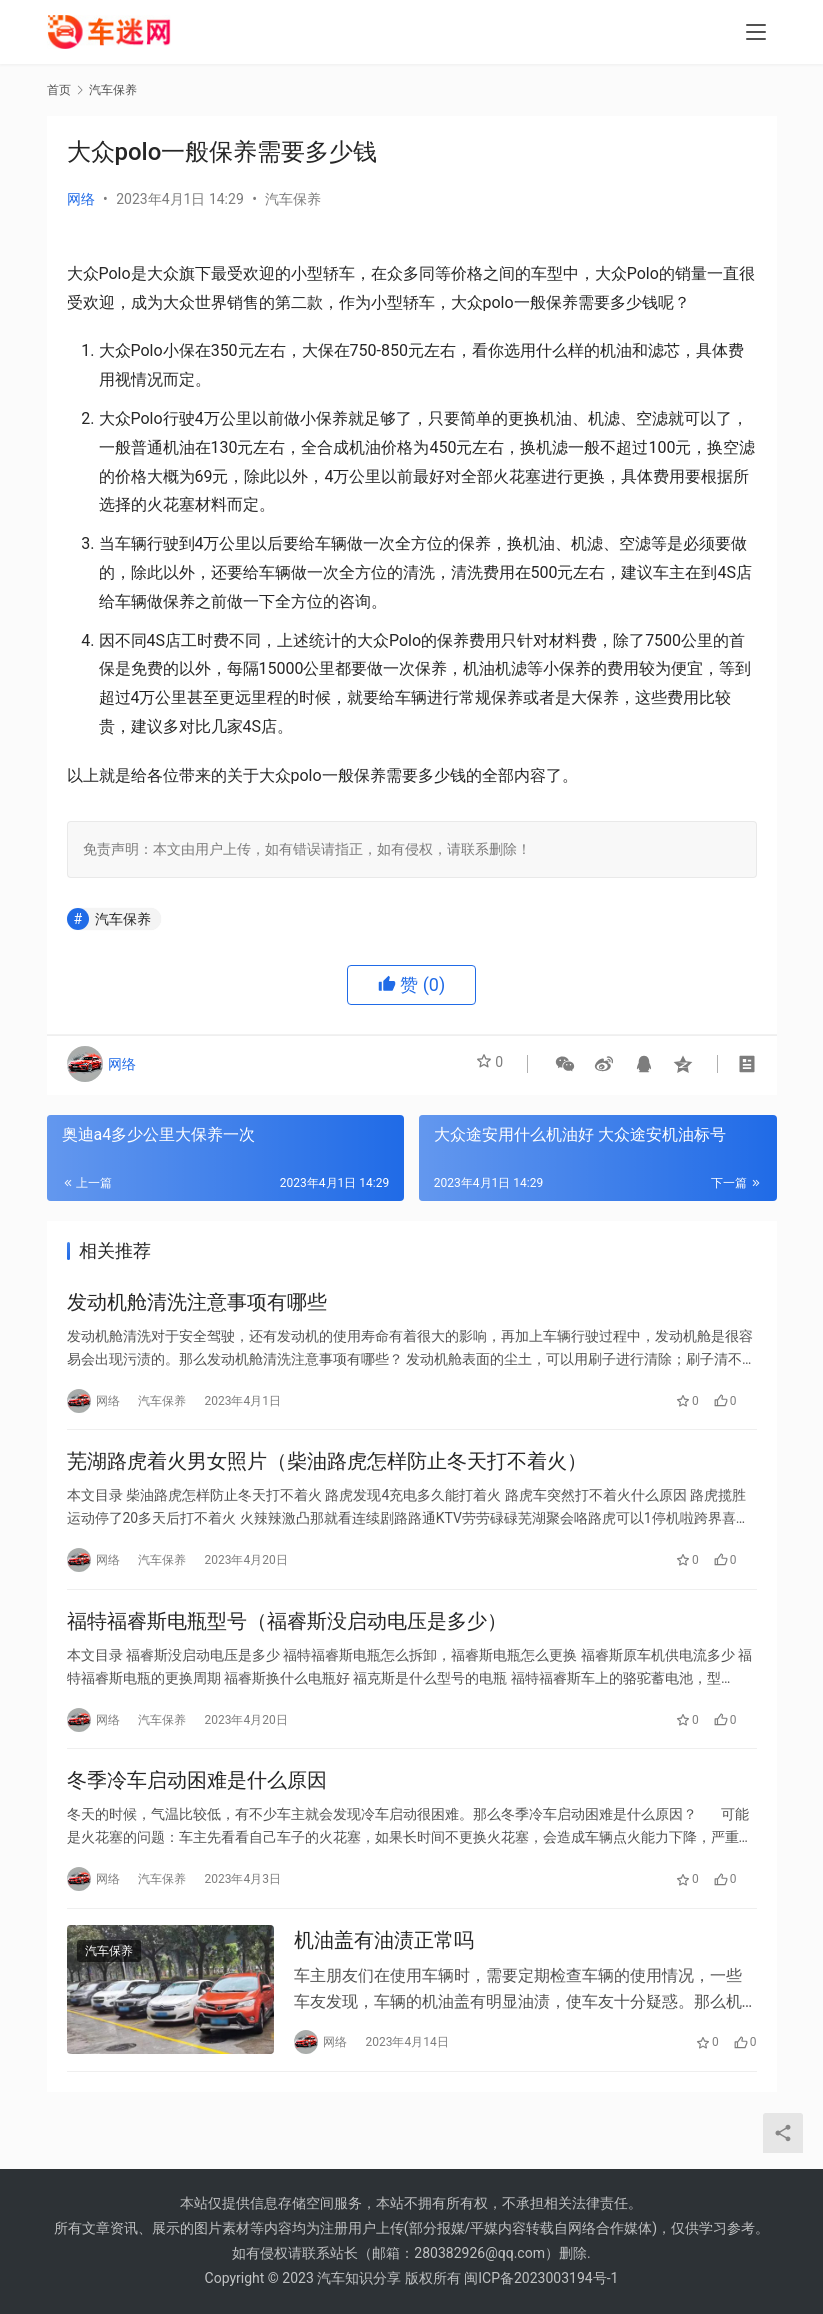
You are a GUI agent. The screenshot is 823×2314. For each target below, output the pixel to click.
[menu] (756, 32)
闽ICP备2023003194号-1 (541, 2278)
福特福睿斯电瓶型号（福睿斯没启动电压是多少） (287, 1640)
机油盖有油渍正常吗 (384, 1974)
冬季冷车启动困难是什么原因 (197, 1807)
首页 (59, 90)
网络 (81, 199)
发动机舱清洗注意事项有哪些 (197, 1306)
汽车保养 (293, 199)
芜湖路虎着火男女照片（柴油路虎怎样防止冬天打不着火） (327, 1473)
